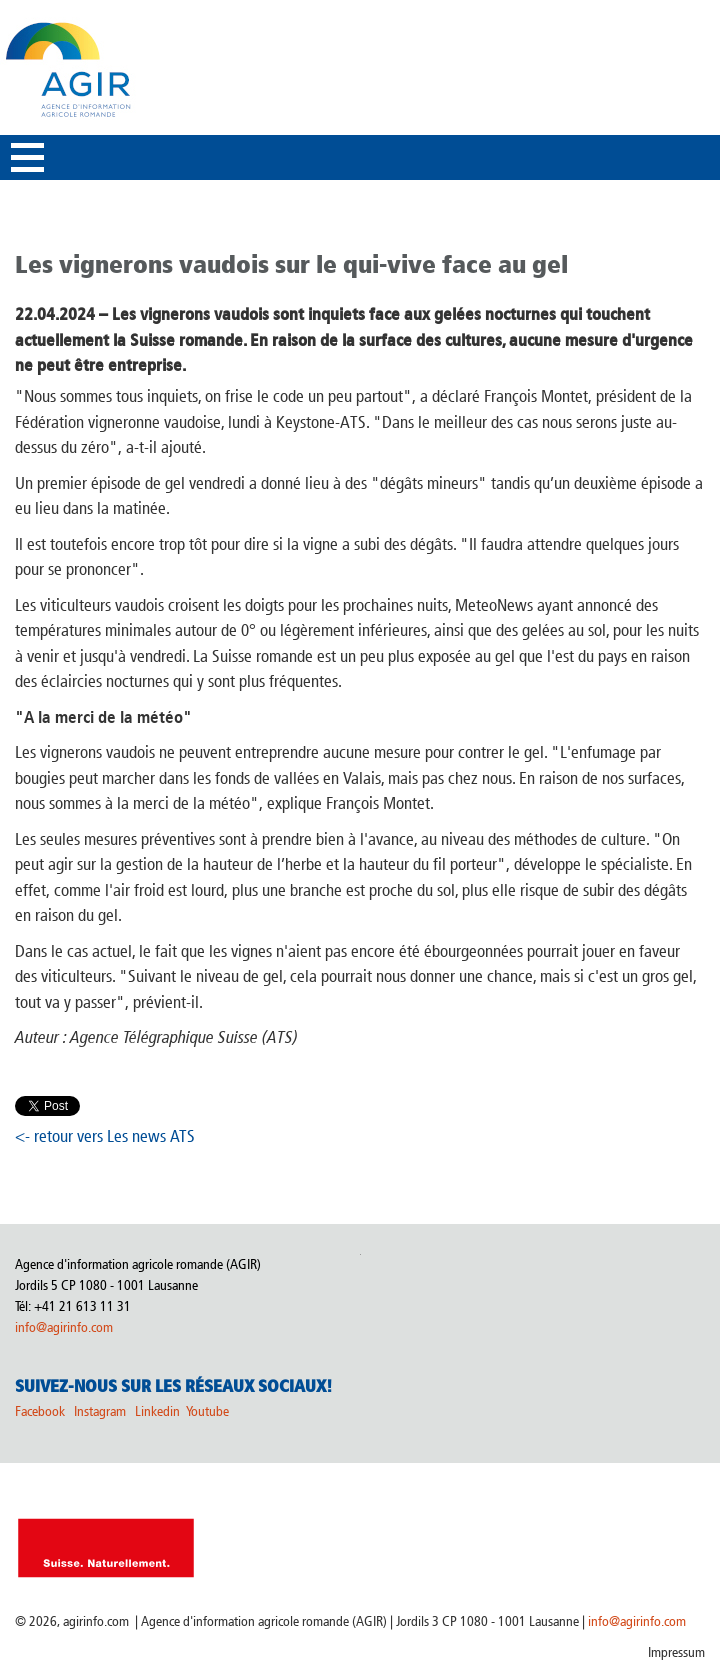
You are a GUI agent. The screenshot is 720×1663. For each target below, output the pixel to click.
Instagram (100, 1411)
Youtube (207, 1411)
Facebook (40, 1411)
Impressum (676, 1652)
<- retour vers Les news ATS (105, 1136)
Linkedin (159, 1411)
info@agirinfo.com (64, 1327)
